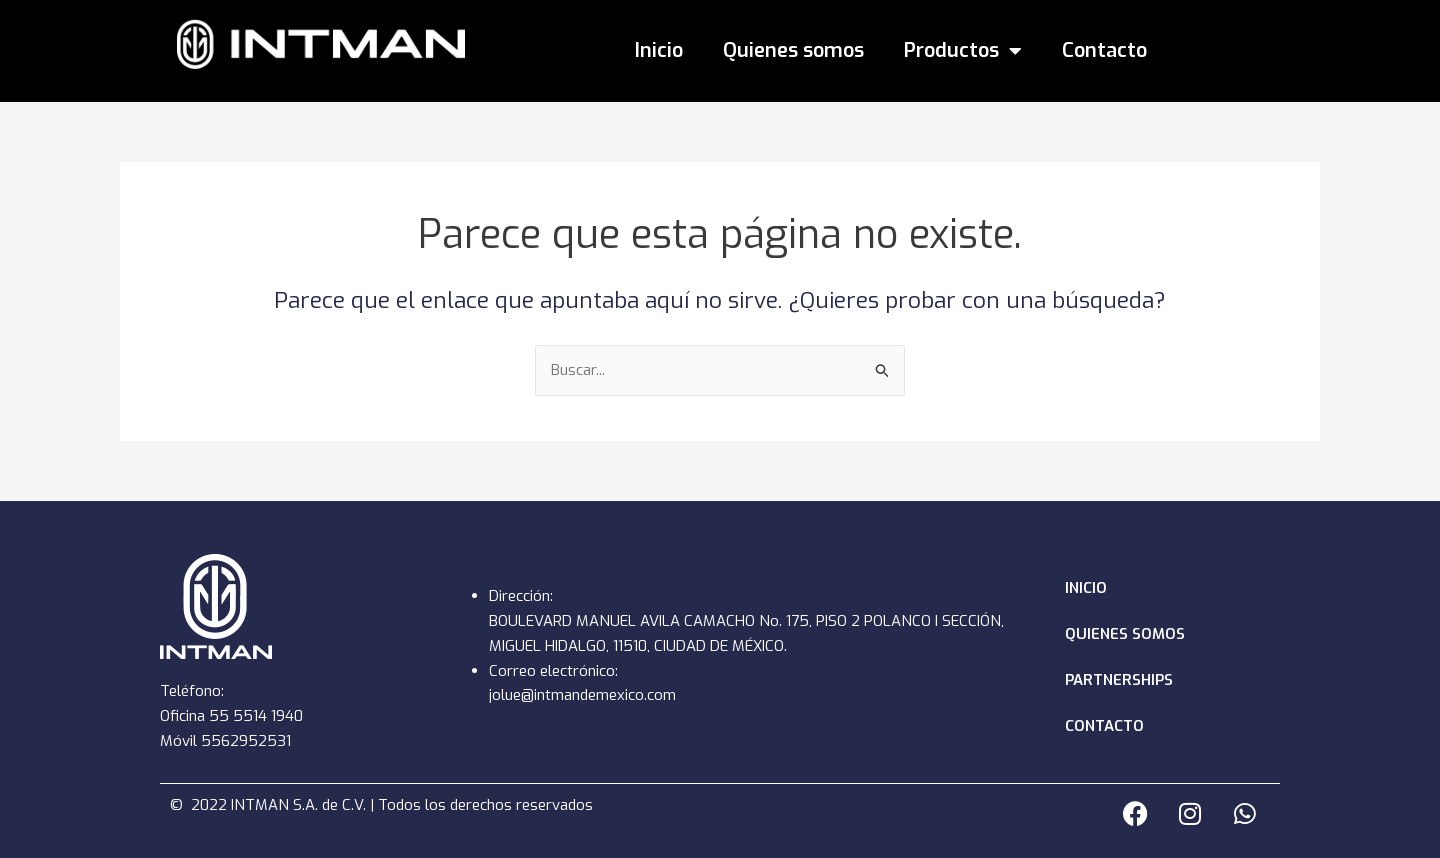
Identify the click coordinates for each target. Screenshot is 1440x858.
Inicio (659, 50)
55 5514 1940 (256, 716)
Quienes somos (793, 50)
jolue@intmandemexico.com (582, 695)
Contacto (1104, 50)
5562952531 (246, 741)
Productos (963, 51)
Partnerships (1119, 680)
